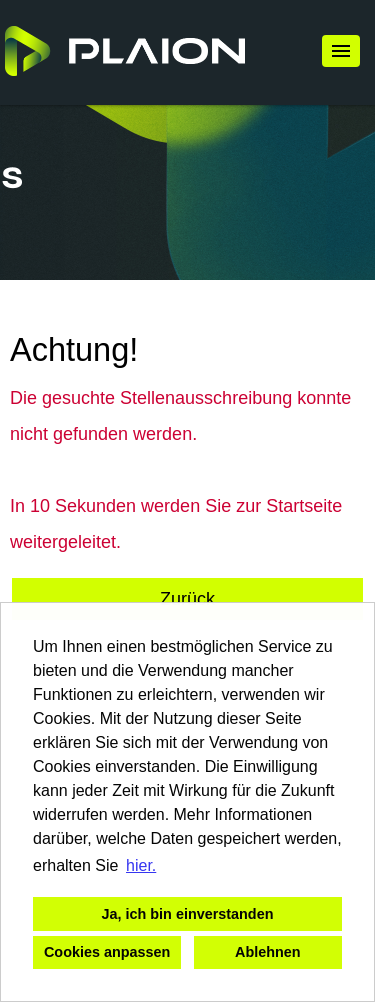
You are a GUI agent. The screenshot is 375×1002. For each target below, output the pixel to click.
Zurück (187, 599)
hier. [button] (141, 865)
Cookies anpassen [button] (107, 952)
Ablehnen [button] (268, 952)
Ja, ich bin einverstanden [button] (188, 914)
